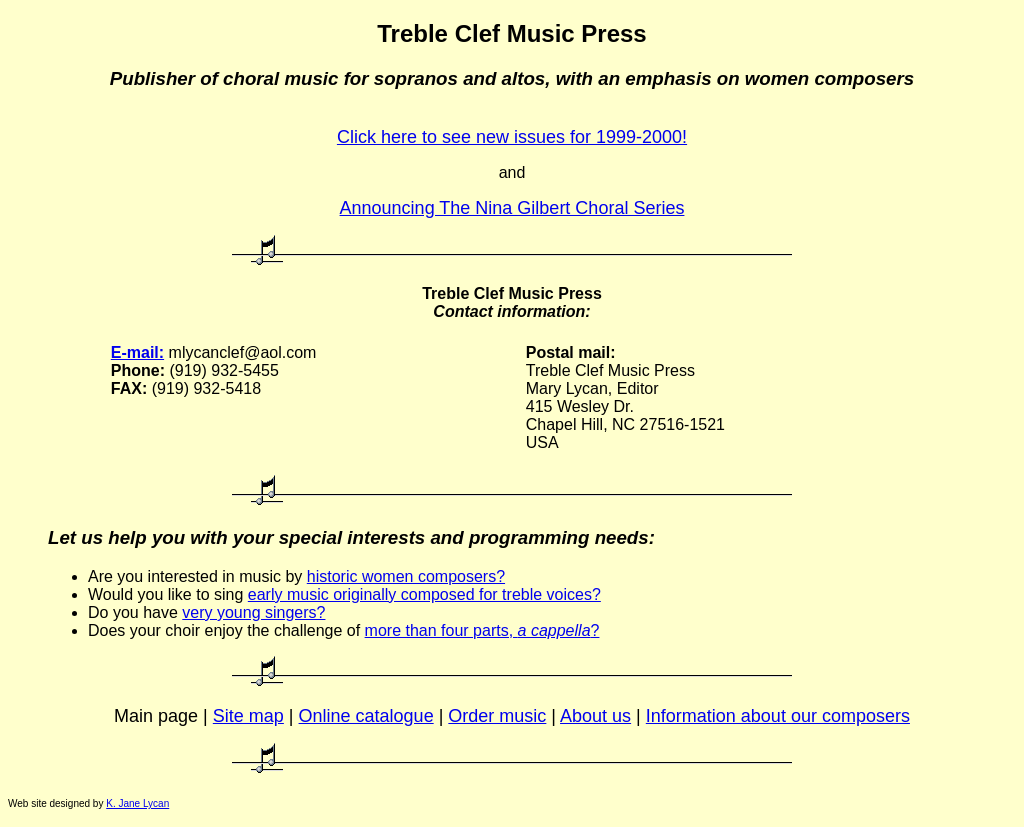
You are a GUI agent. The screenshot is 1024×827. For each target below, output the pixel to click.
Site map (248, 716)
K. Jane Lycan (137, 803)
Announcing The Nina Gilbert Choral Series (512, 208)
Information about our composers (778, 716)
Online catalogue (366, 716)
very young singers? (253, 612)
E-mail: (137, 352)
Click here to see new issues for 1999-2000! (512, 137)
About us (595, 716)
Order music (497, 716)
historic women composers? (406, 576)
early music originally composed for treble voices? (424, 594)
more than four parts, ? (482, 630)
